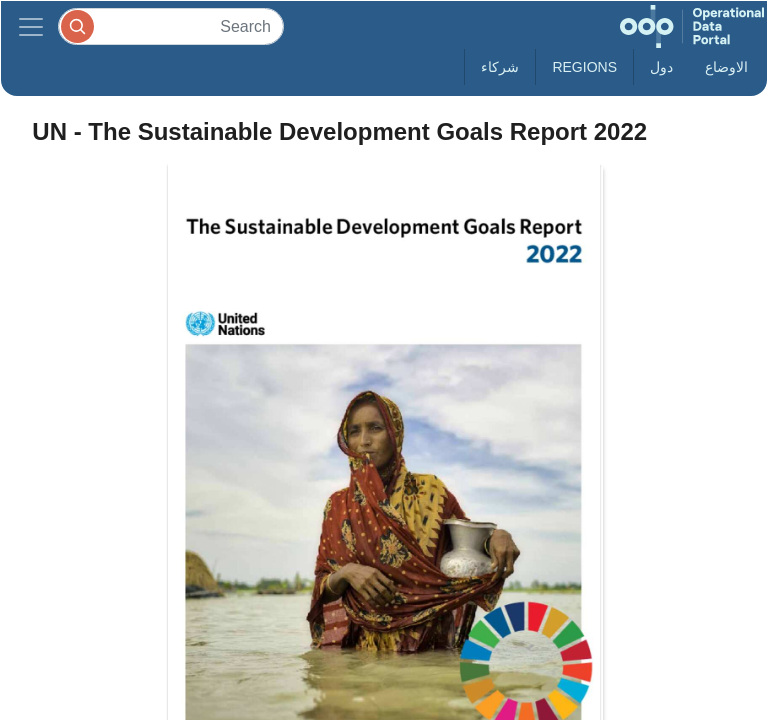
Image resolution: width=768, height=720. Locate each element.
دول (661, 67)
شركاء (500, 67)
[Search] (171, 26)
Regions (584, 67)
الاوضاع (726, 67)
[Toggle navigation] (31, 26)
